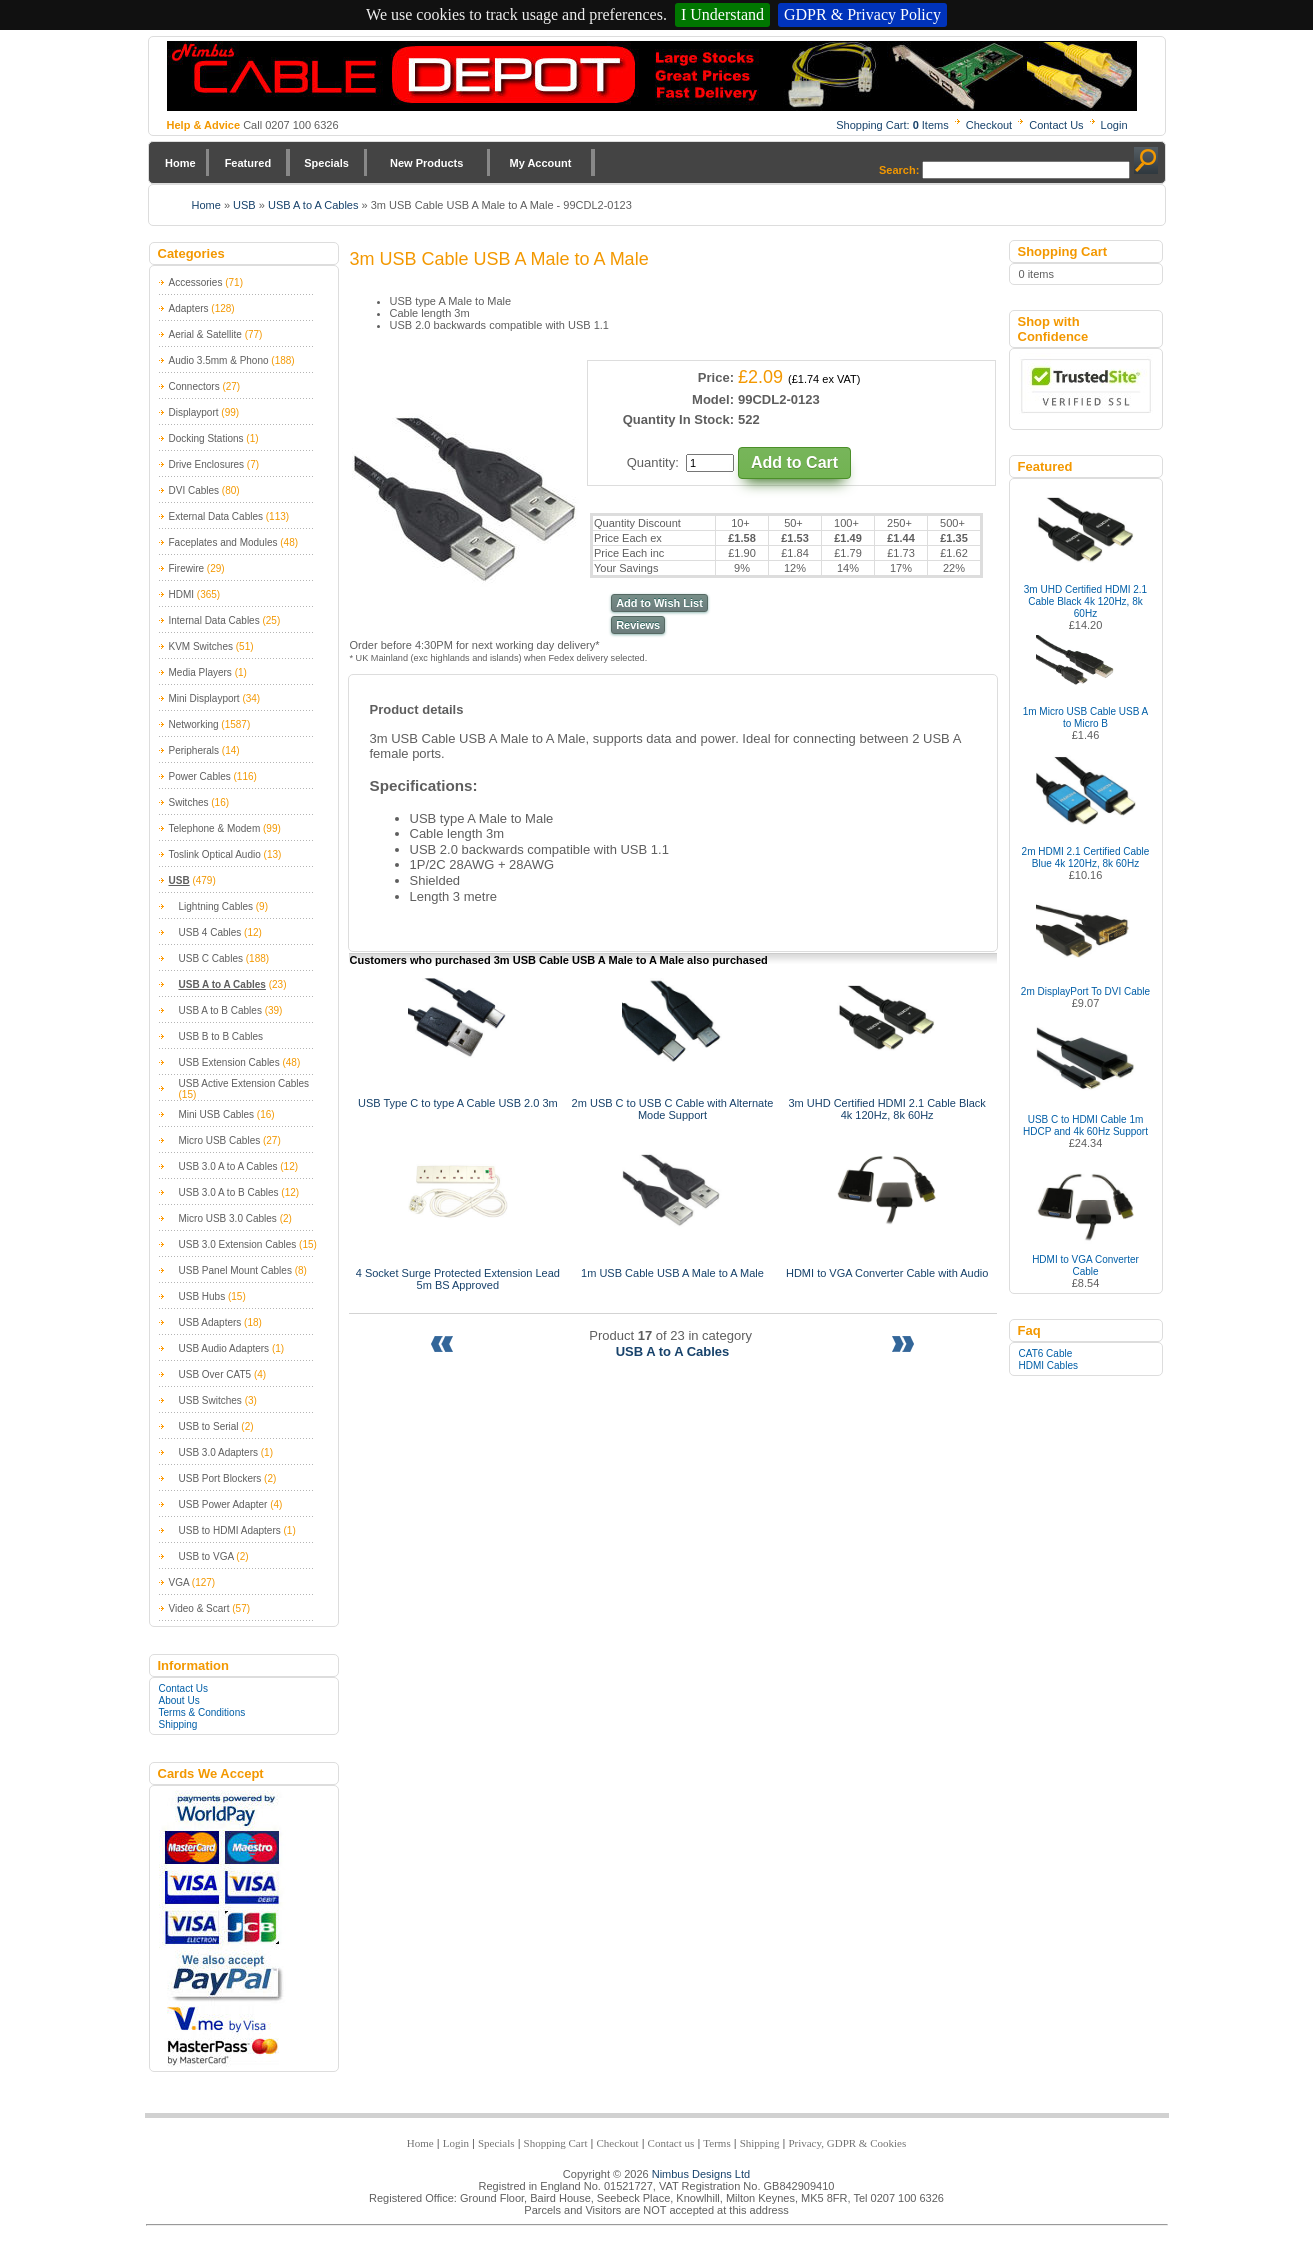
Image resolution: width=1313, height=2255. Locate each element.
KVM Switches (201, 646)
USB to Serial (209, 1426)
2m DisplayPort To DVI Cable (1085, 991)
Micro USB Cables (220, 1140)
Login (1114, 125)
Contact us (671, 2143)
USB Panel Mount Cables (235, 1270)
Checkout (989, 125)
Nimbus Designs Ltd (701, 2174)
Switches (189, 802)
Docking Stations (206, 438)
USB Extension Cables (229, 1062)
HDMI (182, 594)
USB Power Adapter (223, 1504)
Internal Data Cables (214, 620)
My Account (541, 163)
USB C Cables (211, 958)
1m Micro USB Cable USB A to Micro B (1086, 717)
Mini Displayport (204, 698)
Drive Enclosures (207, 464)
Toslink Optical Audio (215, 854)
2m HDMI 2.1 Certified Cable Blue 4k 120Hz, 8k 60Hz (1086, 857)
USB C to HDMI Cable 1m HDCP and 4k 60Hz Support (1085, 1125)
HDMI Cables (1048, 1365)
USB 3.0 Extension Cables (238, 1244)
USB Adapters (210, 1322)
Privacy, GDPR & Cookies (847, 2143)
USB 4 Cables (210, 932)
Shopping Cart (556, 2143)
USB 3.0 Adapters (219, 1452)
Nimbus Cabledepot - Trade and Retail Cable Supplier (652, 76)
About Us (179, 1700)
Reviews (638, 625)
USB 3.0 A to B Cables (229, 1192)
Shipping (178, 1724)
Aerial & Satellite (205, 334)
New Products (426, 163)
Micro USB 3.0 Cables (228, 1218)
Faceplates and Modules (223, 542)
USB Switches (210, 1400)
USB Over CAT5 (215, 1374)
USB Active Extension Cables (244, 1083)
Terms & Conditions (202, 1712)
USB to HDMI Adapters (230, 1530)
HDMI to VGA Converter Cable (1085, 1265)
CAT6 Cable (1046, 1353)
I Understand (722, 14)
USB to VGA (206, 1556)
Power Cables (200, 776)
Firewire (187, 568)
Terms (716, 2143)
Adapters (189, 308)
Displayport (194, 412)
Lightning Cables (216, 906)
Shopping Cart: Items (892, 125)
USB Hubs (202, 1296)
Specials (326, 163)
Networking (194, 724)
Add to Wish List (659, 603)
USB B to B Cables (221, 1036)
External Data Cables (216, 516)
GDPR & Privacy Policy (862, 14)
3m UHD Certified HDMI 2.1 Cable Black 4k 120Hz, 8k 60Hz (1085, 601)
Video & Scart (199, 1608)
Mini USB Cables (217, 1114)
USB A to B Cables (220, 1010)
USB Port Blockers (220, 1478)
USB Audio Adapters (224, 1348)
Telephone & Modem (215, 828)
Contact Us (1056, 125)
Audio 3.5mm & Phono (219, 360)
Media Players (200, 672)
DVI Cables (194, 490)
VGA (179, 1582)
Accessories (196, 282)
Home (180, 163)
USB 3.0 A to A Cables (228, 1166)
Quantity (651, 462)
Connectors (194, 386)
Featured (248, 163)
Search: (899, 170)
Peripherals (194, 750)
